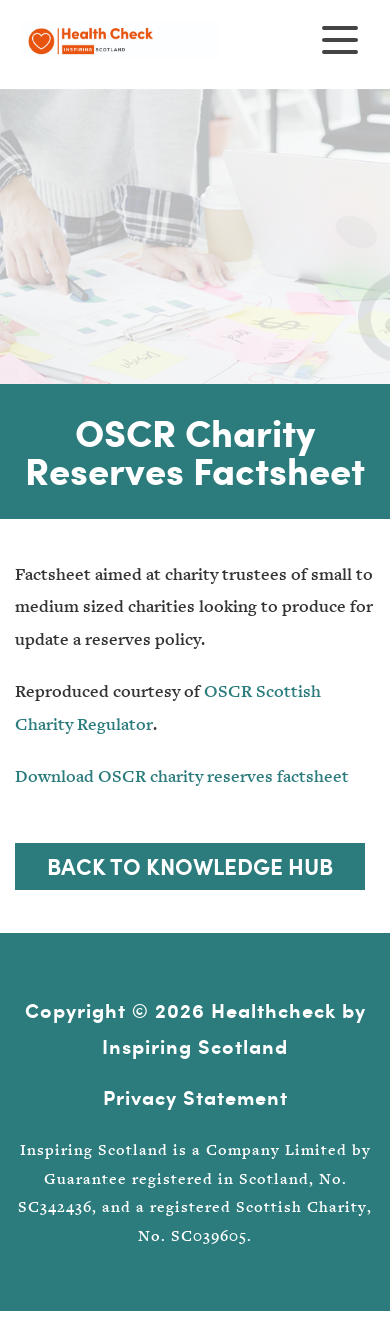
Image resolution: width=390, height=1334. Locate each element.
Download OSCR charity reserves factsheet (182, 776)
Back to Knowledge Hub (190, 866)
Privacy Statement (195, 1097)
